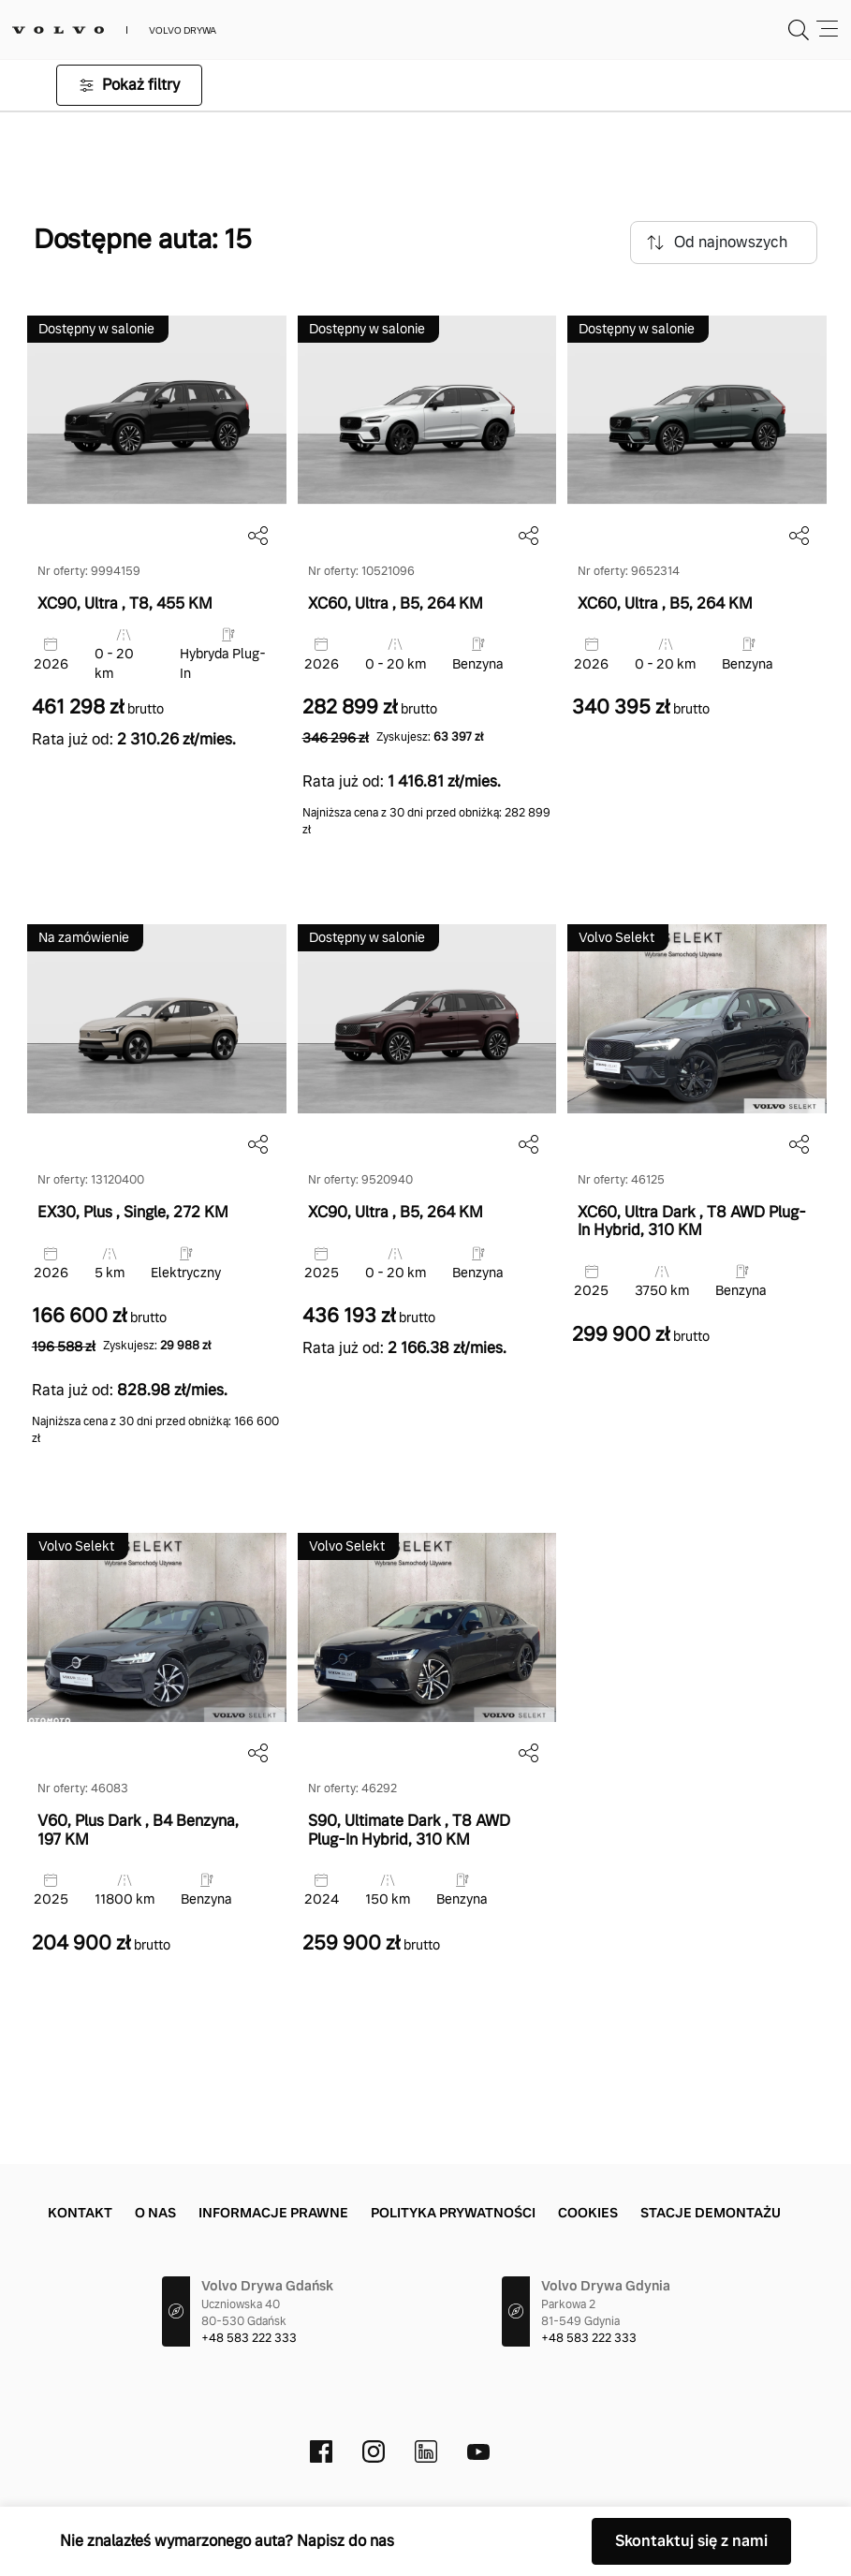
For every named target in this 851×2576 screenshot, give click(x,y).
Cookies (588, 2212)
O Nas (155, 2212)
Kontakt (80, 2212)
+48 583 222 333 (249, 2338)
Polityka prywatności (453, 2212)
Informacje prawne (273, 2212)
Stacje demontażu (710, 2212)
